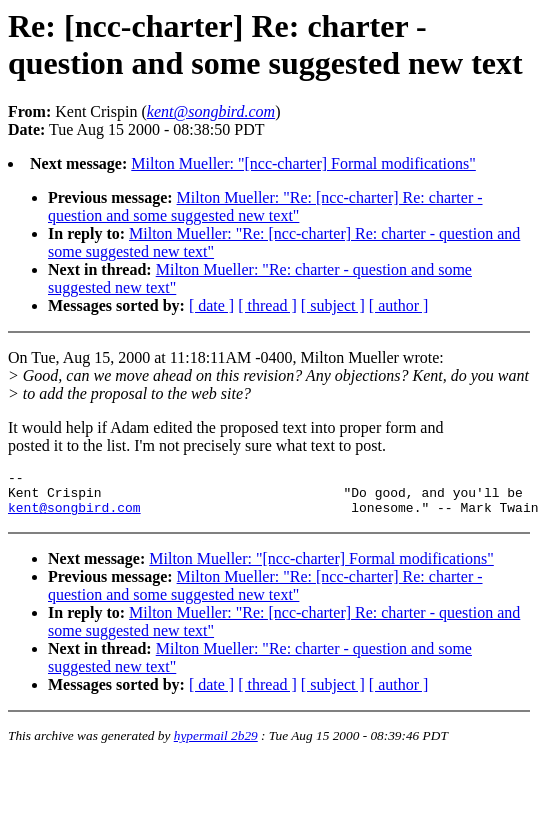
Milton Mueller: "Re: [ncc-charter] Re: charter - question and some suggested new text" (265, 206)
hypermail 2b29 (216, 744)
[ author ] (399, 305)
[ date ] (211, 305)
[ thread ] (267, 305)
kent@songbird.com (74, 516)
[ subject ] (333, 305)
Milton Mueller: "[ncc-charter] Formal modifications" (303, 163)
